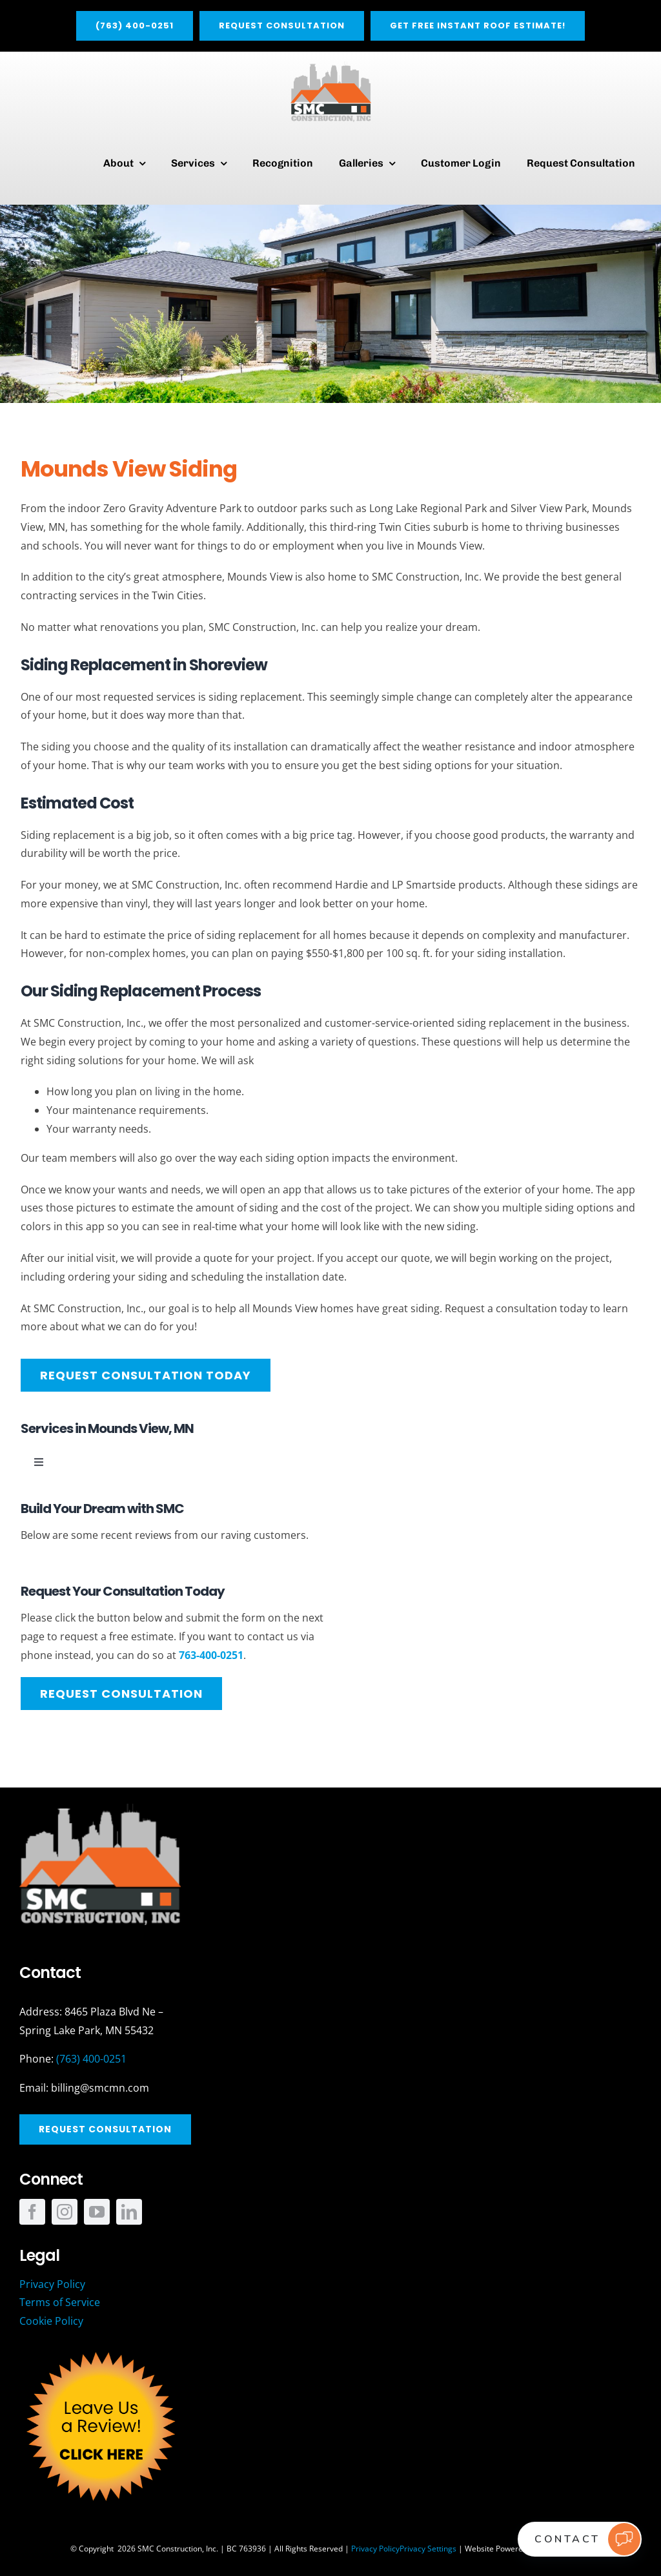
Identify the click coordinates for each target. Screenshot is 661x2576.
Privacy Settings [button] (428, 2548)
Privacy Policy (375, 2548)
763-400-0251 (211, 1655)
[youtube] (97, 2212)
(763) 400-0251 (91, 2059)
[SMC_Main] (330, 66)
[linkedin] (129, 2212)
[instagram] (64, 2212)
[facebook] (32, 2212)
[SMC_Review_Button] (100, 2349)
